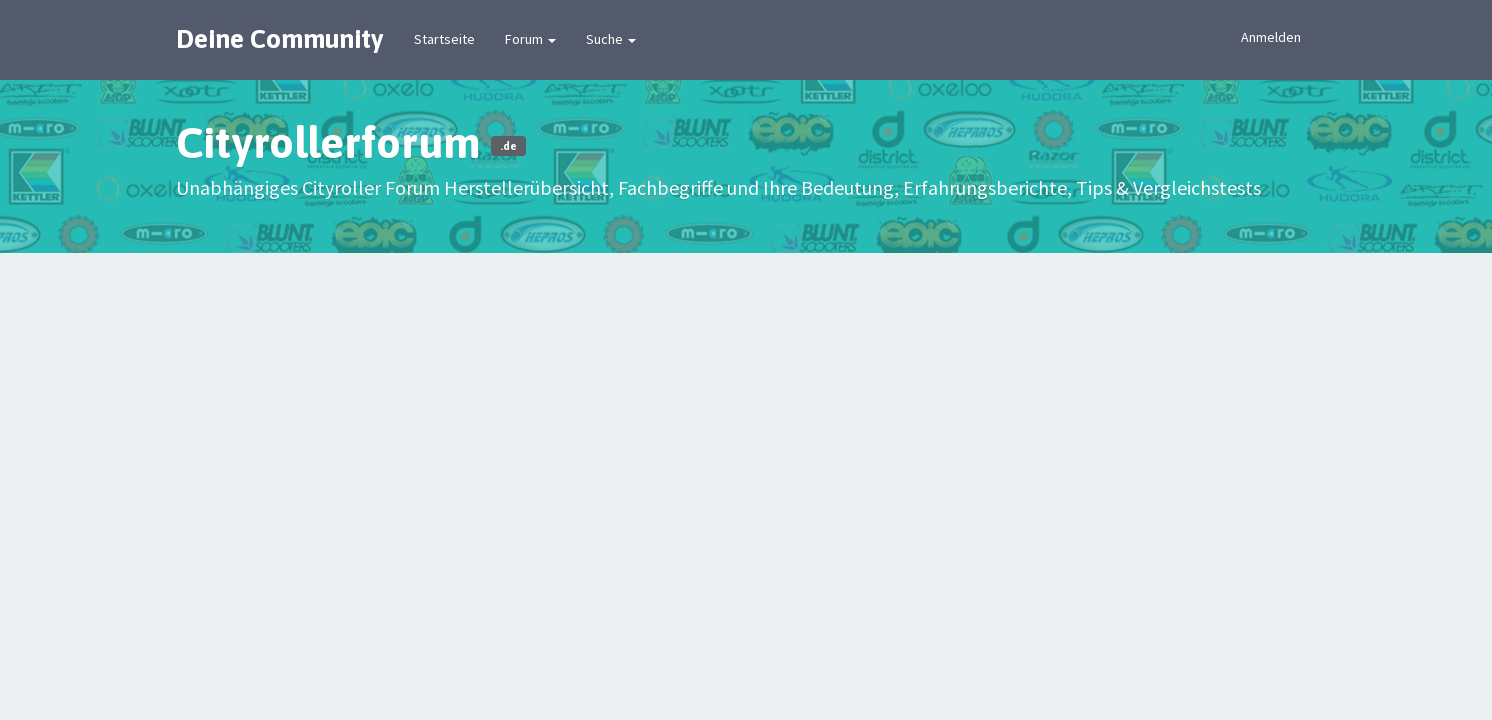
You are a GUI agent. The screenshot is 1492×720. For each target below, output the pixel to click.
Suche (611, 39)
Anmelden (1271, 37)
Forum (530, 39)
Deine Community (280, 39)
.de (508, 146)
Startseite (444, 39)
